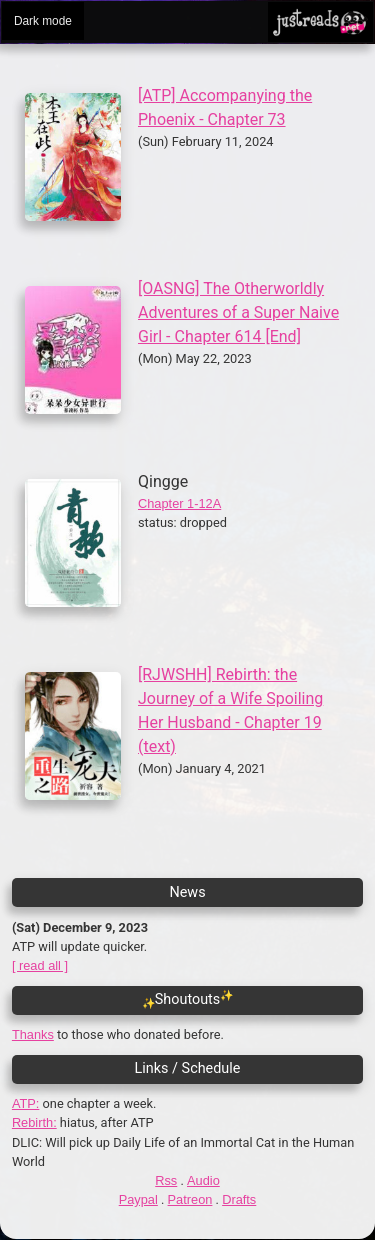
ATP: (26, 1103)
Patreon (190, 1199)
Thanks (33, 1034)
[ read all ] (40, 965)
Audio (203, 1180)
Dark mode (43, 21)
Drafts (239, 1199)
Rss (166, 1180)
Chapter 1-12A (179, 503)
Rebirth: (34, 1122)
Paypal (138, 1199)
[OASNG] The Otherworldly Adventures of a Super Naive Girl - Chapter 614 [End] (238, 312)
